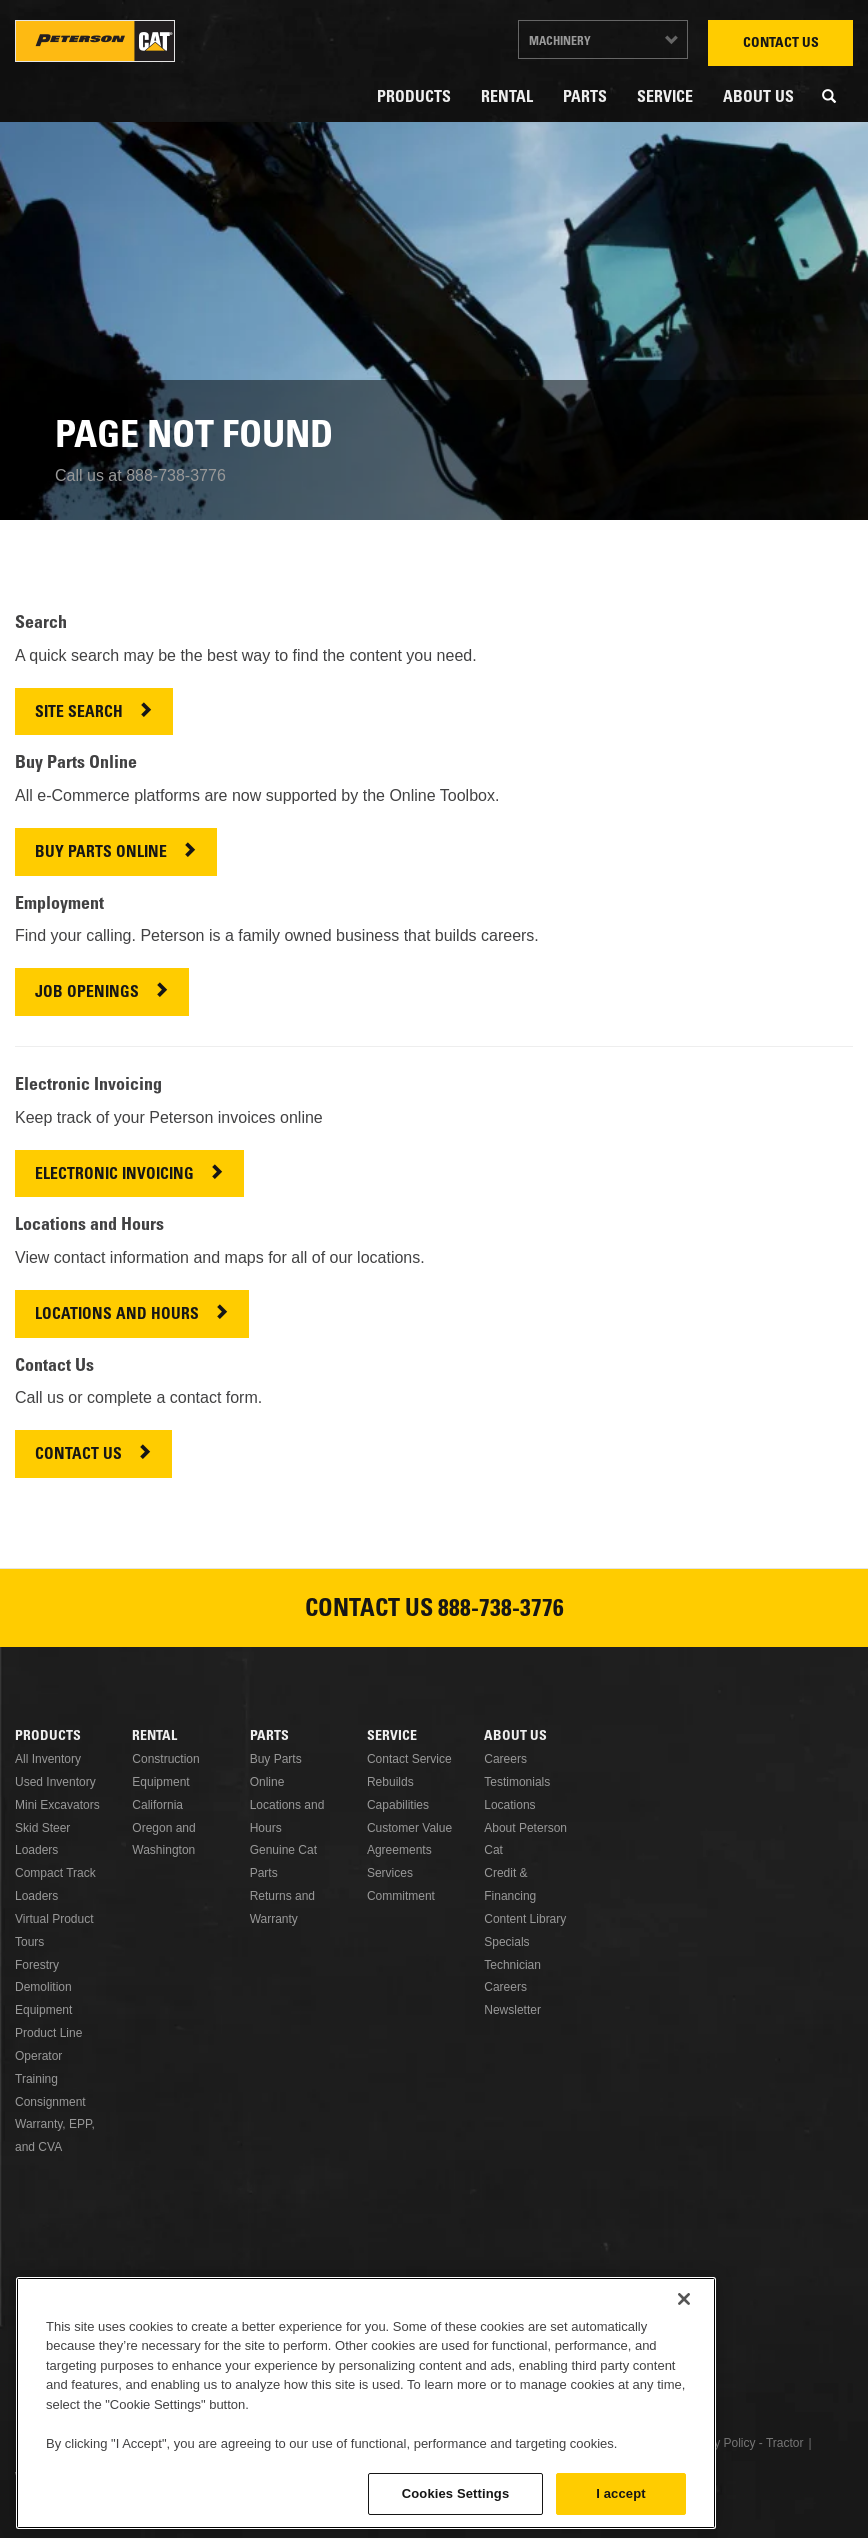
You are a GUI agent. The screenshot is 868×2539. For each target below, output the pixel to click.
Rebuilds (390, 1782)
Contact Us (781, 44)
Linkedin (362, 2345)
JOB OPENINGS (87, 993)
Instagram (506, 2345)
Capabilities (398, 1805)
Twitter (410, 2345)
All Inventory (48, 1759)
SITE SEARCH (79, 713)
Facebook (314, 2345)
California (157, 1805)
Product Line (48, 2033)
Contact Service (409, 1759)
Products (414, 98)
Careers (505, 1759)
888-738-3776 (501, 1611)
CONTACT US (78, 1455)
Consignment (50, 2102)
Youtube (458, 2345)
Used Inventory (55, 1782)
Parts (585, 98)
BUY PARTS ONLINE (101, 853)
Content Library (525, 1919)
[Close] (684, 2416)
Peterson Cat (95, 41)
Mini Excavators (57, 1805)
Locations (509, 1805)
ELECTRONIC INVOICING (114, 1175)
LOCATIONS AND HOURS (117, 1315)
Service (665, 98)
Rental (507, 98)
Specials (506, 1942)
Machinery (560, 42)
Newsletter (512, 2010)
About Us (758, 98)
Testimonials (517, 1782)
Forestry (37, 1965)
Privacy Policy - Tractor (742, 2443)
